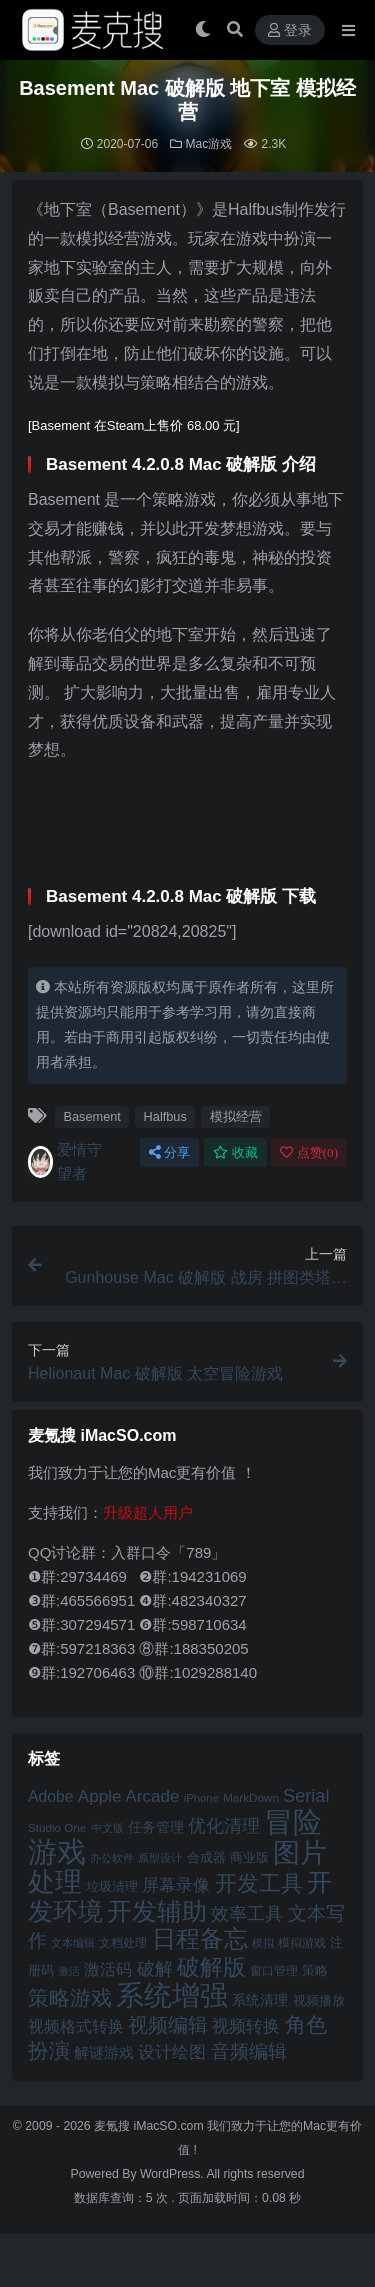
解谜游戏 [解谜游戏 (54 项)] (104, 2052)
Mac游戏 (209, 144)
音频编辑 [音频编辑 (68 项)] (249, 2051)
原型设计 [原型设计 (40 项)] (160, 1858)
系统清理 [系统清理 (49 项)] (260, 2000)
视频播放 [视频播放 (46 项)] (319, 2000)
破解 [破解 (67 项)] (155, 1968)
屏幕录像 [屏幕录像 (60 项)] (176, 1885)
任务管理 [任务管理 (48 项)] (156, 1827)
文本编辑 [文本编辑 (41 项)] (73, 1943)
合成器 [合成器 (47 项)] (206, 1857)
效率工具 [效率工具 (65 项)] (247, 1914)
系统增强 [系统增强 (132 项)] (172, 1995)
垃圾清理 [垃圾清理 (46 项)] (112, 1886)
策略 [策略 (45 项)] (315, 1971)
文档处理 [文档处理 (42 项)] (123, 1942)
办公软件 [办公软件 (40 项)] (112, 1858)
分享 (169, 1152)
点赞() (309, 1152)
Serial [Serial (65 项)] (306, 1796)
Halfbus (165, 1116)
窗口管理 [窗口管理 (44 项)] (274, 1971)
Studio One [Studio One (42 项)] (57, 1827)
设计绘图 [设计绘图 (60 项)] (172, 2052)
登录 (290, 30)
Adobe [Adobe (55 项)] (51, 1796)
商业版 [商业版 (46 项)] (249, 1857)
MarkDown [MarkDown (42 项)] (251, 1797)
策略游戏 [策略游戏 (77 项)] (70, 1997)
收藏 (235, 1152)
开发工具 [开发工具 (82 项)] (259, 1884)
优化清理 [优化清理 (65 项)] (224, 1826)
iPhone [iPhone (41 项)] (201, 1798)
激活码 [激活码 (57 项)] (108, 1969)
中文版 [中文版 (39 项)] (107, 1828)
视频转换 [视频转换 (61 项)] (246, 2026)
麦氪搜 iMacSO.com (150, 2126)
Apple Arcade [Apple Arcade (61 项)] (129, 1796)
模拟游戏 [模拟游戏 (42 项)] (302, 1942)
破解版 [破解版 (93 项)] (211, 1967)
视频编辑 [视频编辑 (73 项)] (168, 2025)
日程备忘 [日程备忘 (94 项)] (200, 1939)
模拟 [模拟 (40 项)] (263, 1943)
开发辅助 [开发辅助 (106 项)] (157, 1911)
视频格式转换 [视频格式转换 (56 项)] (76, 2026)
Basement (91, 1116)
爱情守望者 (65, 1161)
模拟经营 (236, 1116)
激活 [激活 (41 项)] (69, 1971)
